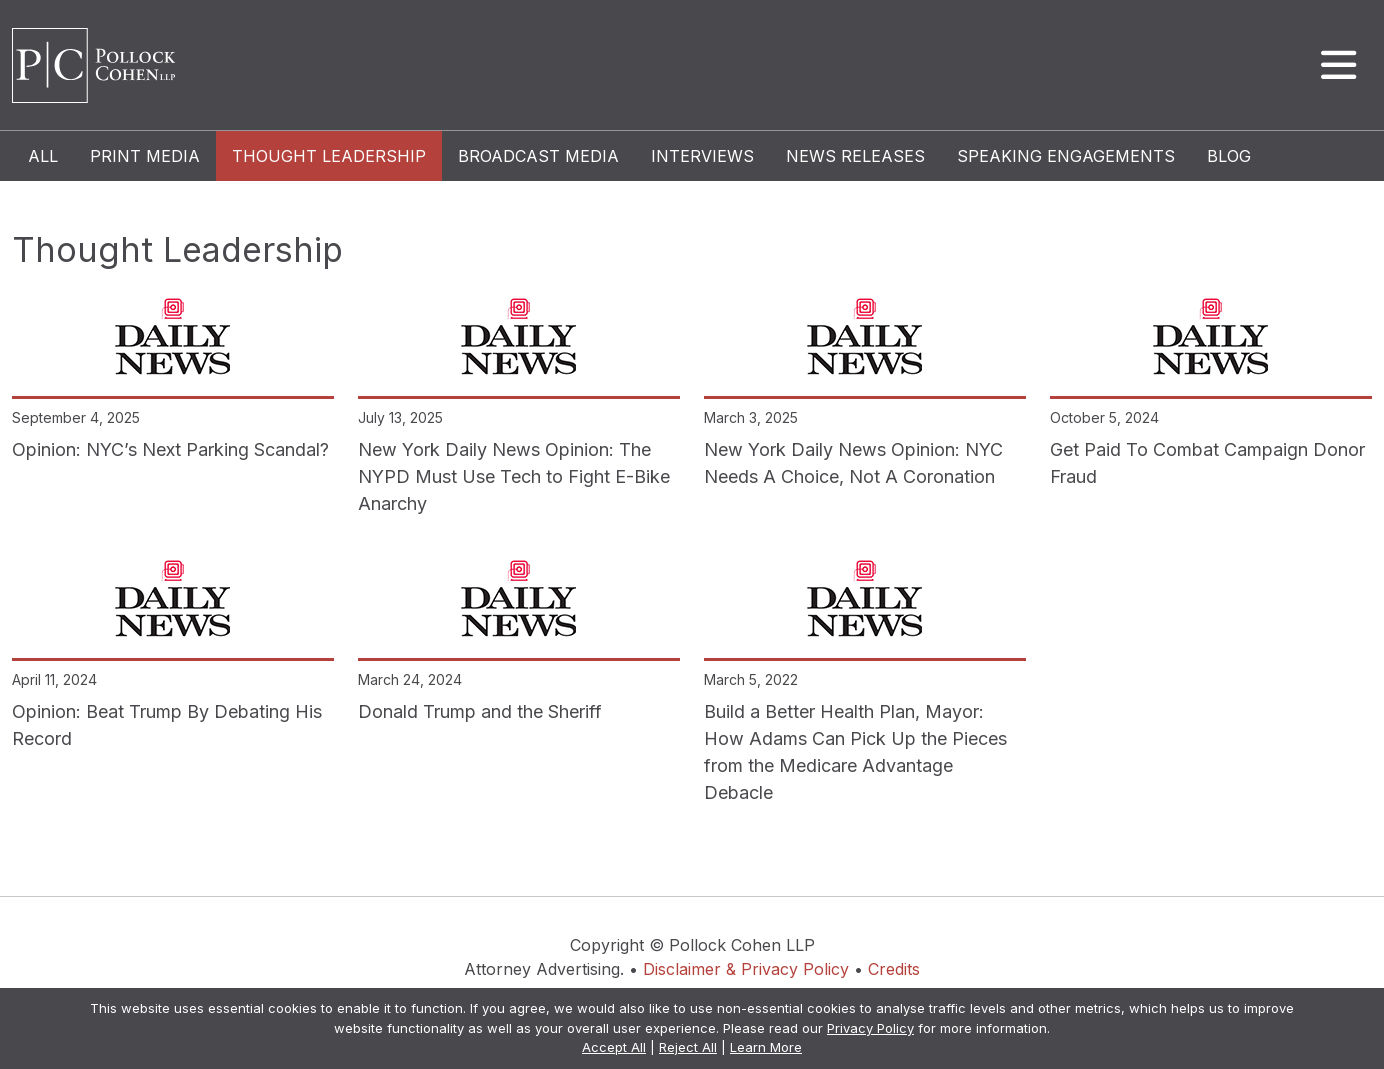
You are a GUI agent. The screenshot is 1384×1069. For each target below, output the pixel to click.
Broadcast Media (538, 156)
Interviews (702, 156)
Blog (1229, 156)
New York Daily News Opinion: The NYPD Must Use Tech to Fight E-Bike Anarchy (514, 476)
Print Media (145, 156)
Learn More (766, 1047)
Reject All (688, 1047)
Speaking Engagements (1066, 156)
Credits (894, 969)
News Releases (855, 156)
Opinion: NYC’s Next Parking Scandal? (170, 449)
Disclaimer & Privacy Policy (746, 969)
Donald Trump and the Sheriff (480, 711)
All (43, 156)
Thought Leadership (329, 156)
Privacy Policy (870, 1028)
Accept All (614, 1047)
